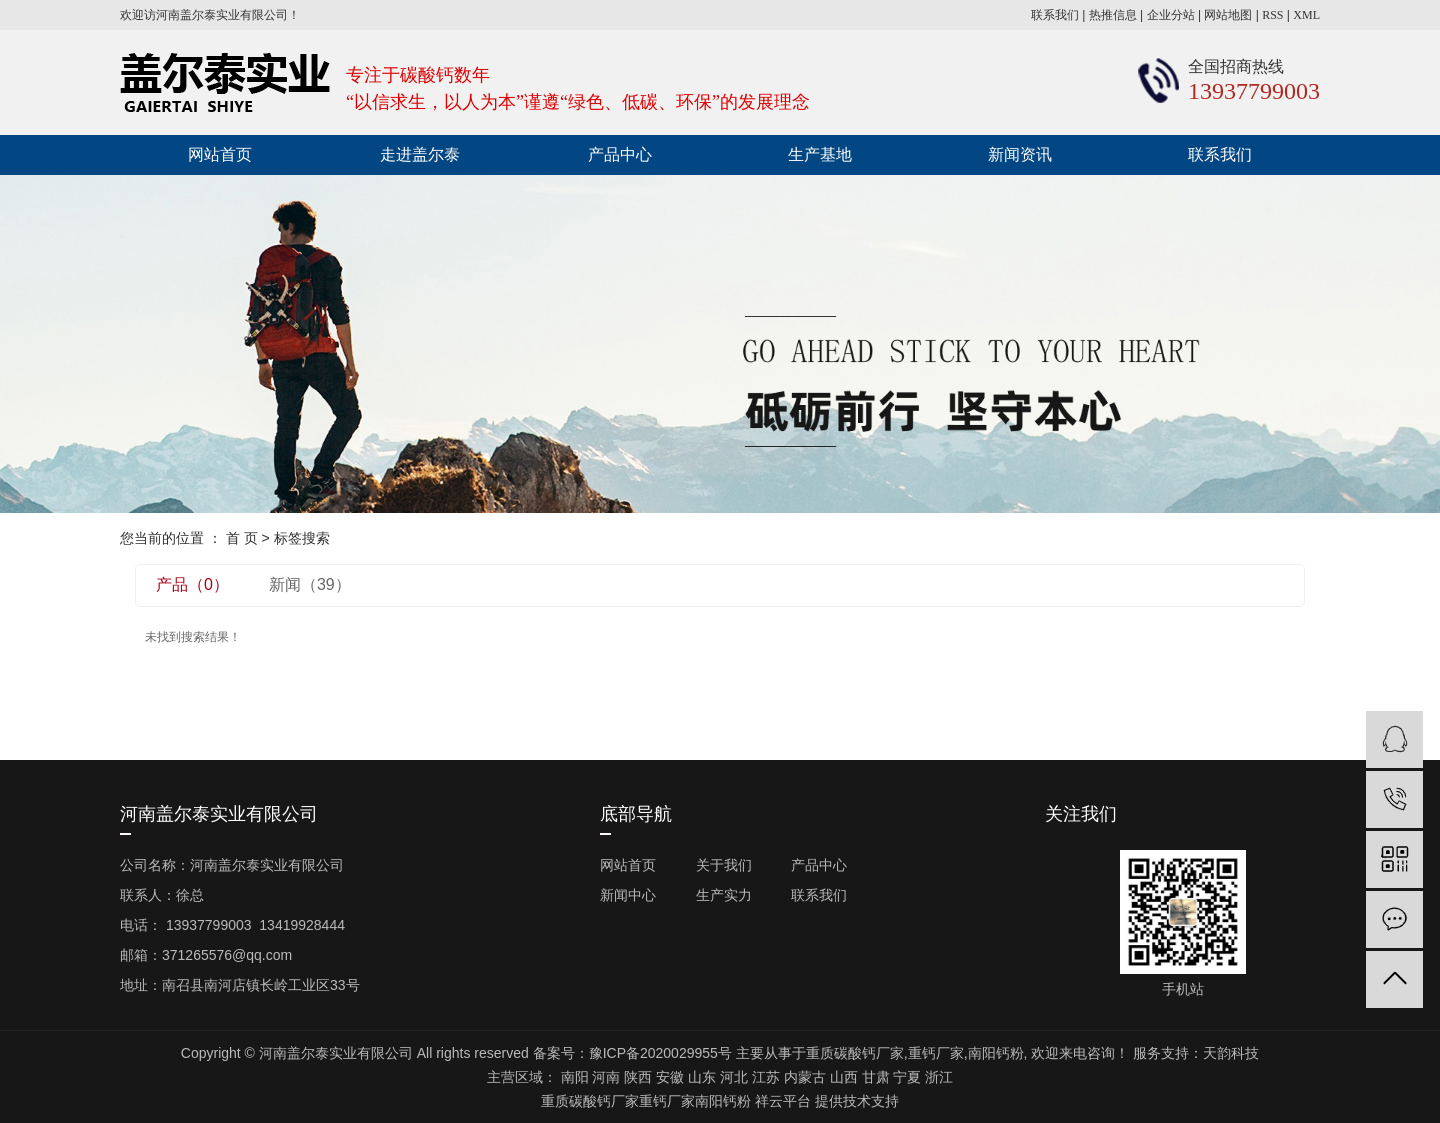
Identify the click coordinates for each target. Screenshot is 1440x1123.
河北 (734, 1077)
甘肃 (876, 1077)
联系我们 (1055, 15)
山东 (702, 1077)
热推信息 (1113, 15)
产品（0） (192, 584)
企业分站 (1171, 15)
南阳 (575, 1077)
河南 (606, 1077)
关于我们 (724, 865)
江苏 (766, 1077)
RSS (1272, 15)
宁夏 (907, 1077)
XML (1306, 15)
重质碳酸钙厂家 (855, 1053)
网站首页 (220, 154)
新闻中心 (628, 895)
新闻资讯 (1020, 154)
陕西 (638, 1077)
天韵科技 (1231, 1053)
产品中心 (620, 154)
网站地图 (1228, 15)
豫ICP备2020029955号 (660, 1053)
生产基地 (820, 154)
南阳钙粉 (996, 1053)
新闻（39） (310, 584)
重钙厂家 (936, 1053)
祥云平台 (783, 1101)
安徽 (670, 1077)
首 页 (242, 538)
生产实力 (724, 895)
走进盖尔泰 (420, 154)
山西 (844, 1077)
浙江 (939, 1077)
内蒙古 (805, 1077)
